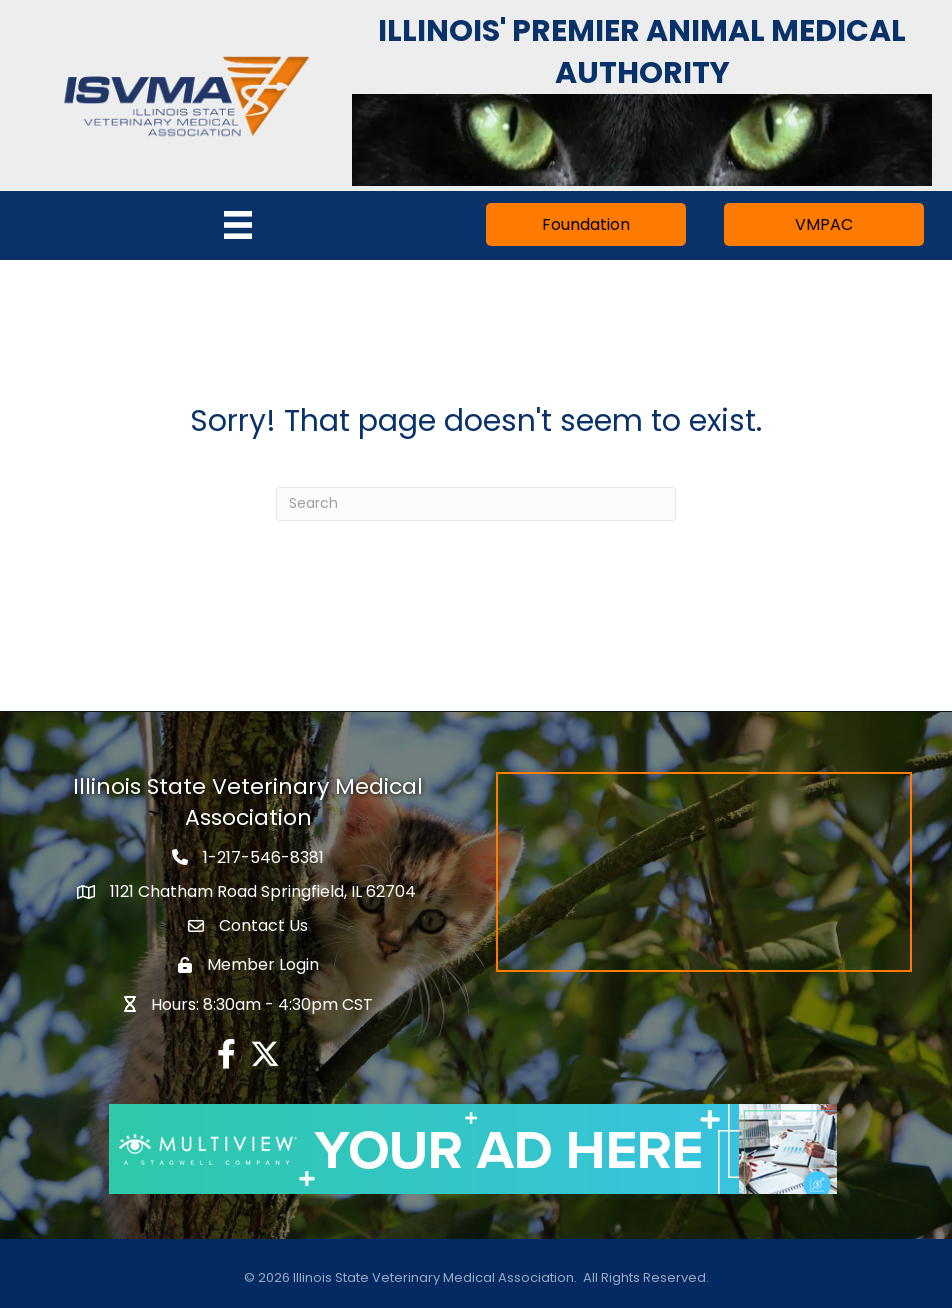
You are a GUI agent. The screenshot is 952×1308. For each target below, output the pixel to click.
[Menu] (238, 225)
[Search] (476, 504)
